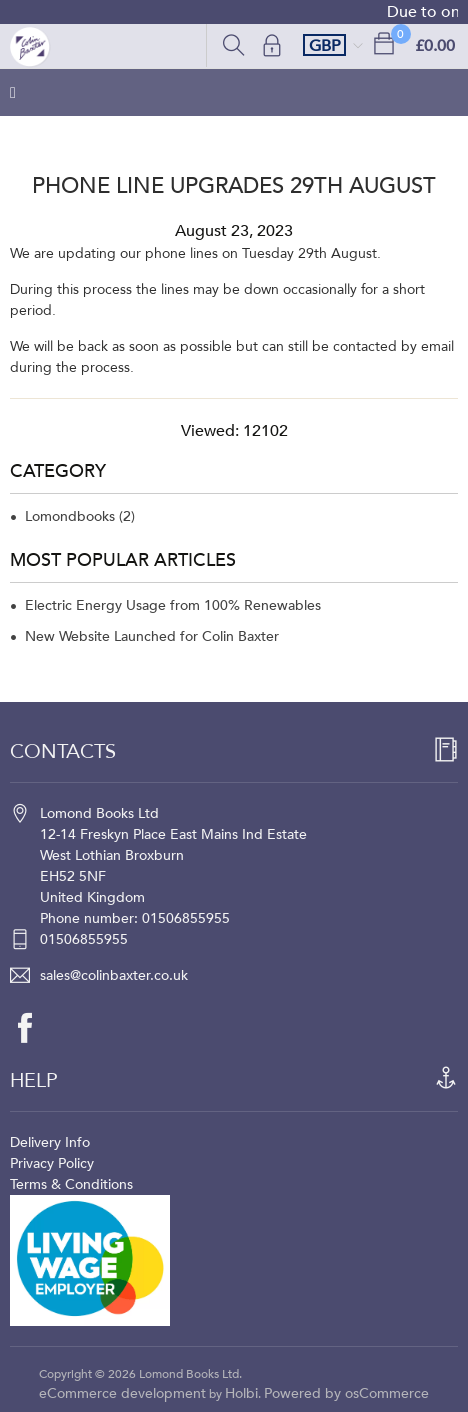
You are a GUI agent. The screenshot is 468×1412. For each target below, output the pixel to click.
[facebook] (35, 1028)
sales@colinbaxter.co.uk (114, 975)
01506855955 (84, 939)
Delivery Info (50, 1142)
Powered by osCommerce (346, 1393)
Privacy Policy (52, 1163)
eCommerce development (122, 1393)
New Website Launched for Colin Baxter (152, 636)
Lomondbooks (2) (80, 516)
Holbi (241, 1393)
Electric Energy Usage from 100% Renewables (173, 605)
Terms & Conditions (71, 1184)
